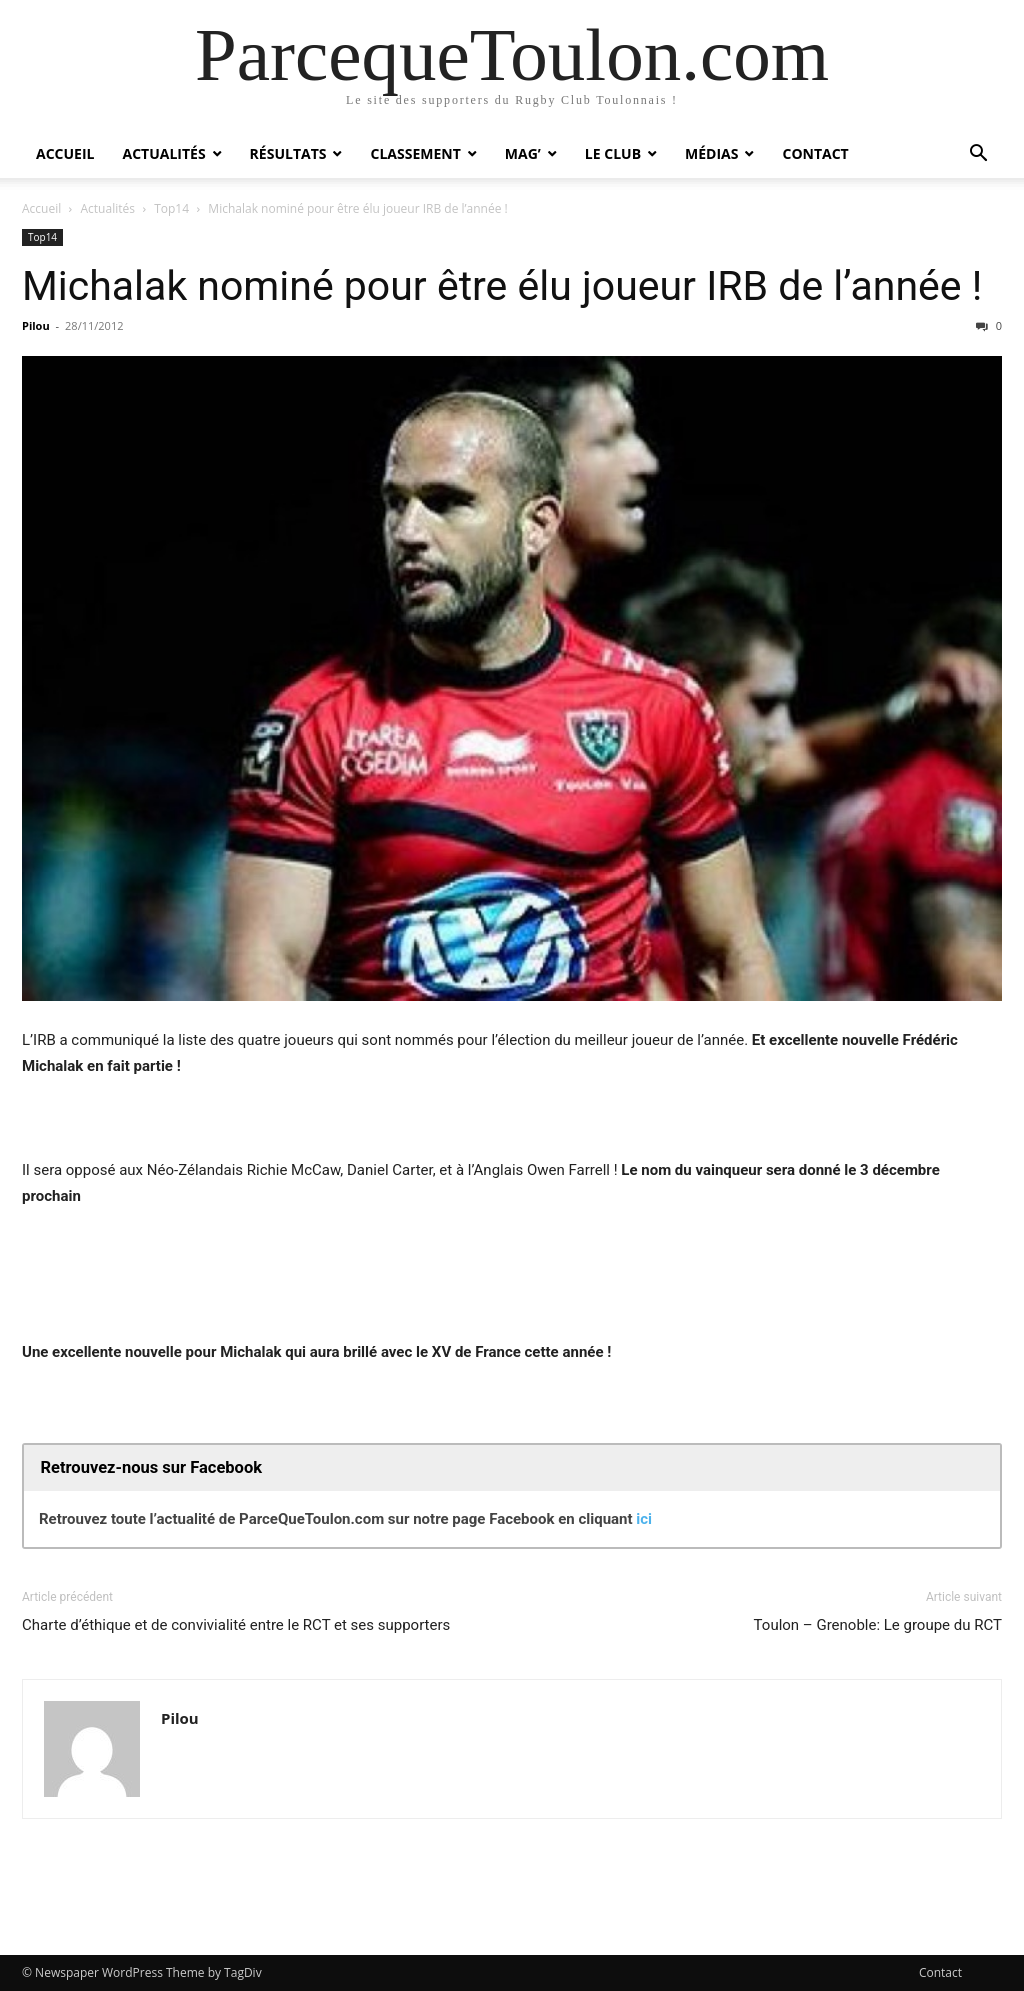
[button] (978, 155)
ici (644, 1519)
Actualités (163, 153)
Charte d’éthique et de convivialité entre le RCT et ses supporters (236, 1625)
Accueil (65, 153)
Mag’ (523, 153)
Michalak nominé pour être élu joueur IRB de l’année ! (502, 286)
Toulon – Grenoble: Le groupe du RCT (878, 1625)
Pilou (36, 325)
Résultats (288, 153)
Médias (711, 153)
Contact (815, 153)
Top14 (171, 208)
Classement (415, 153)
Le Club (613, 153)
